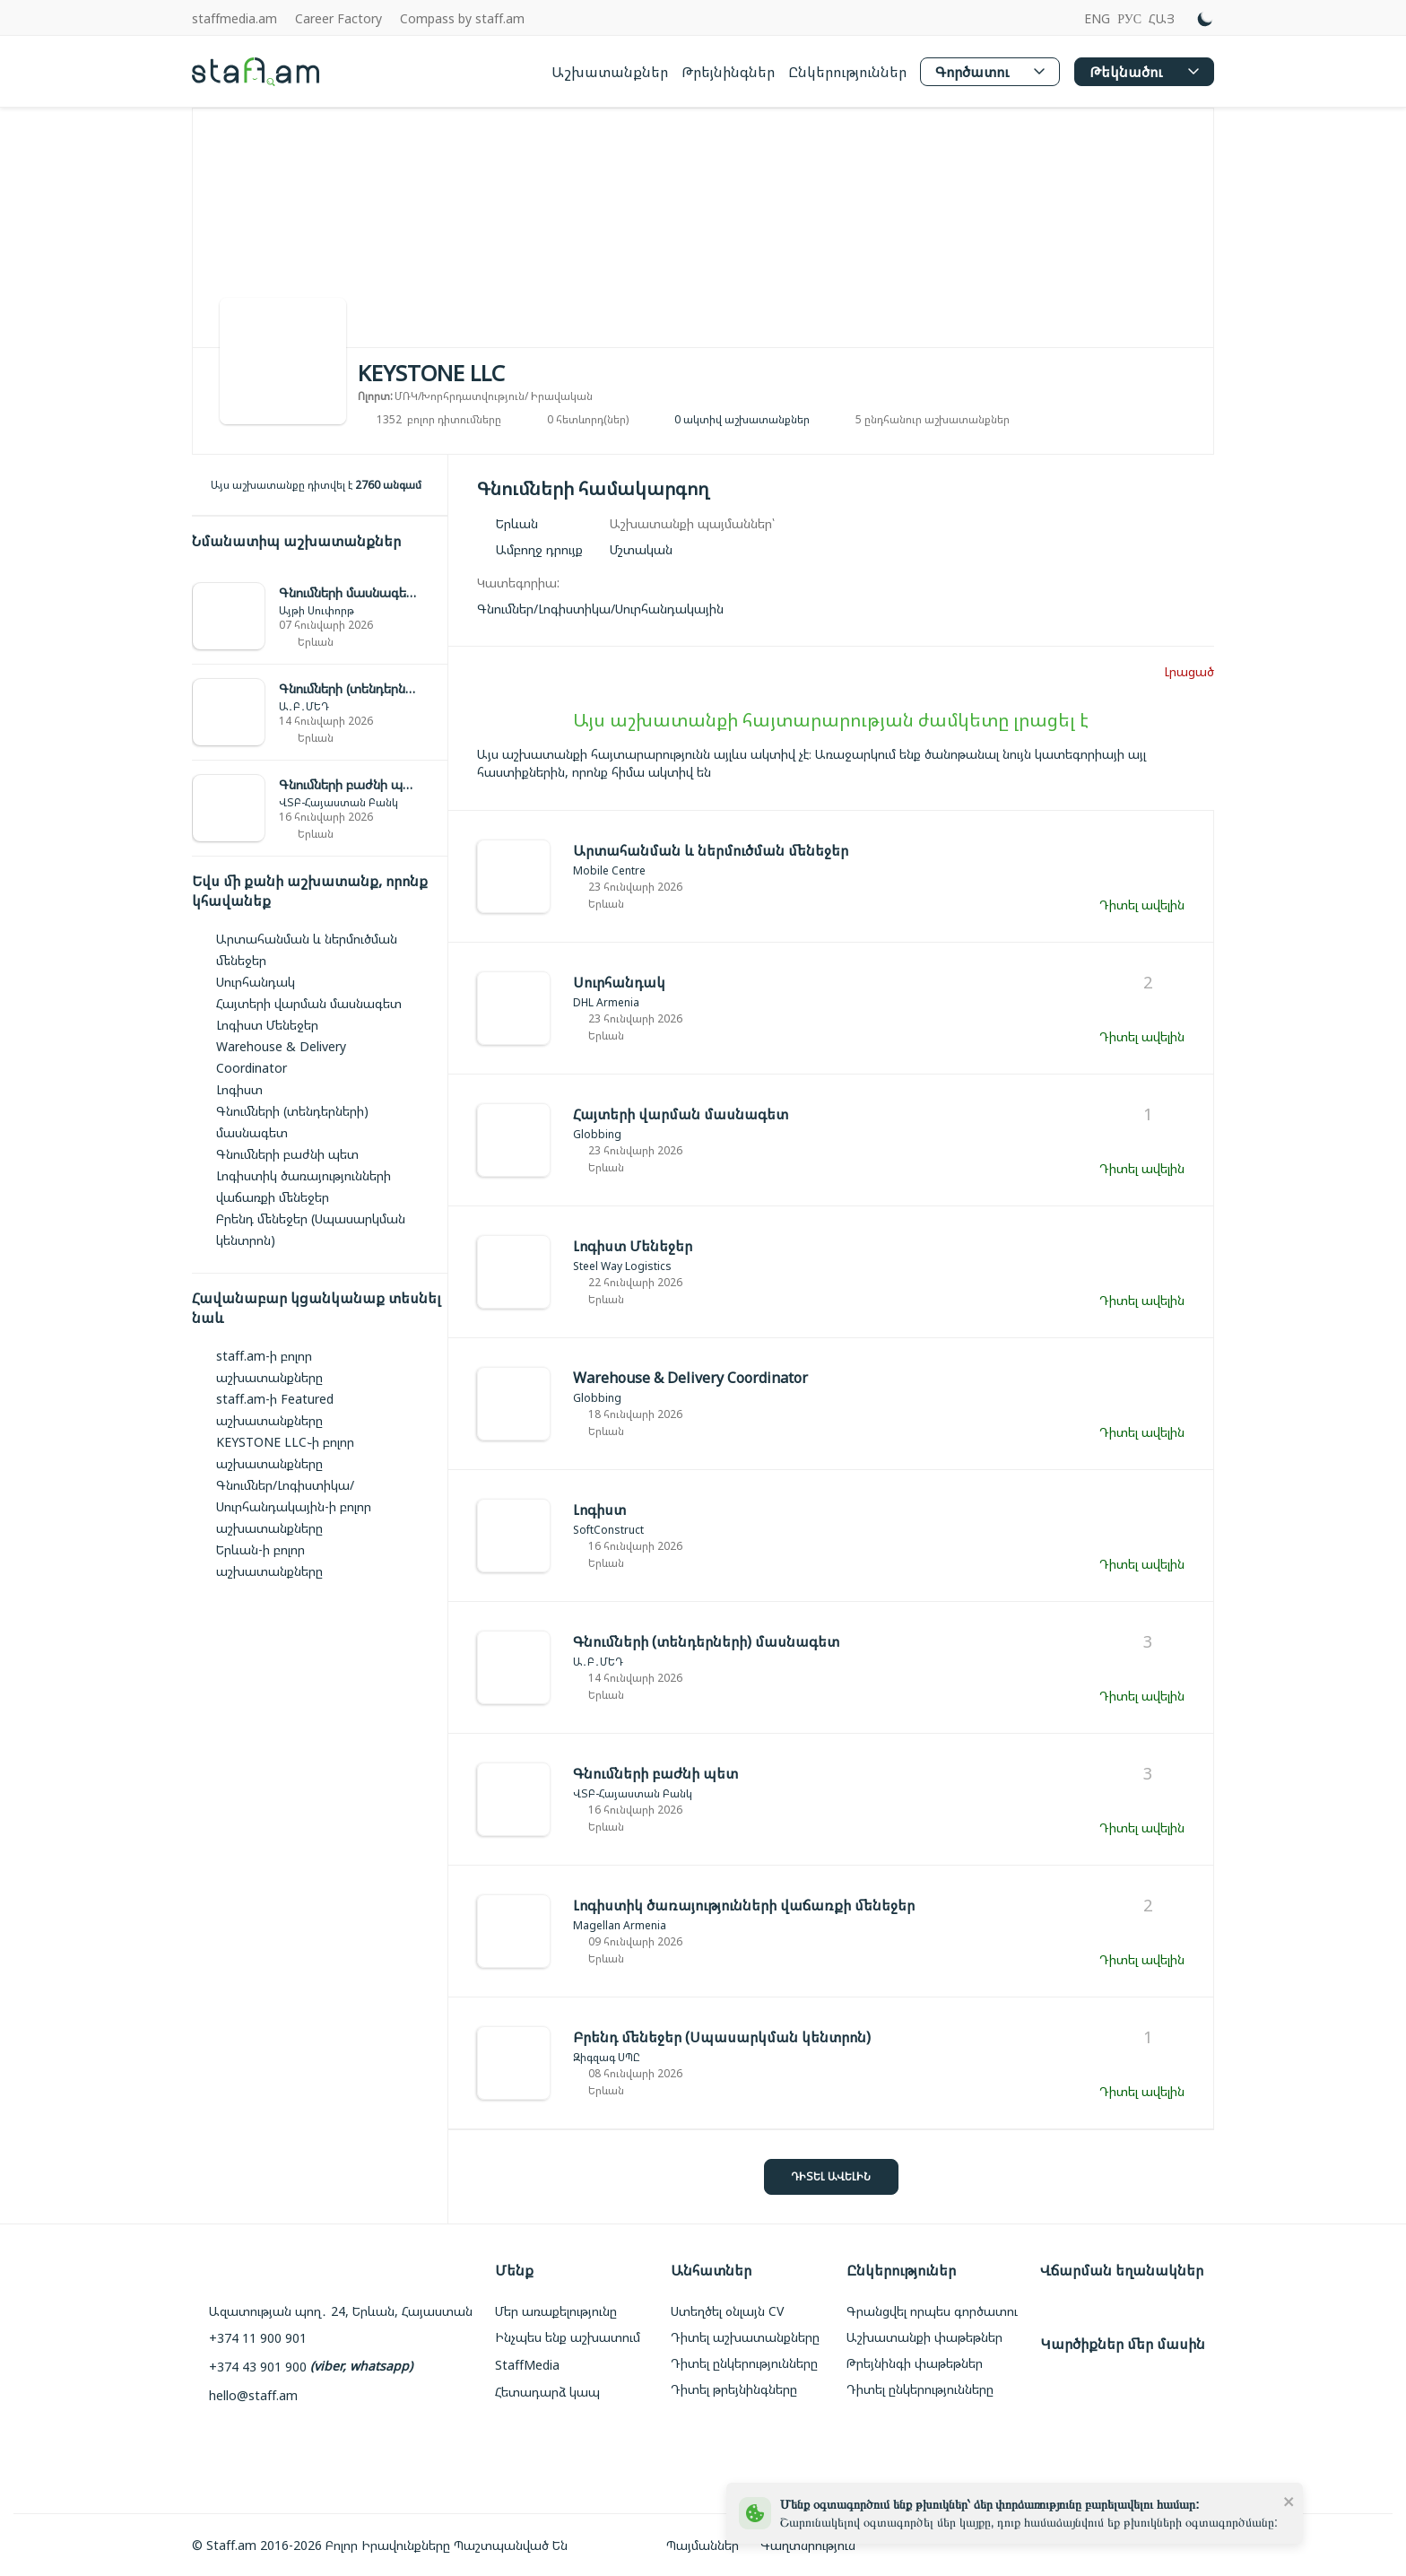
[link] (319, 617)
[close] (1289, 2500)
